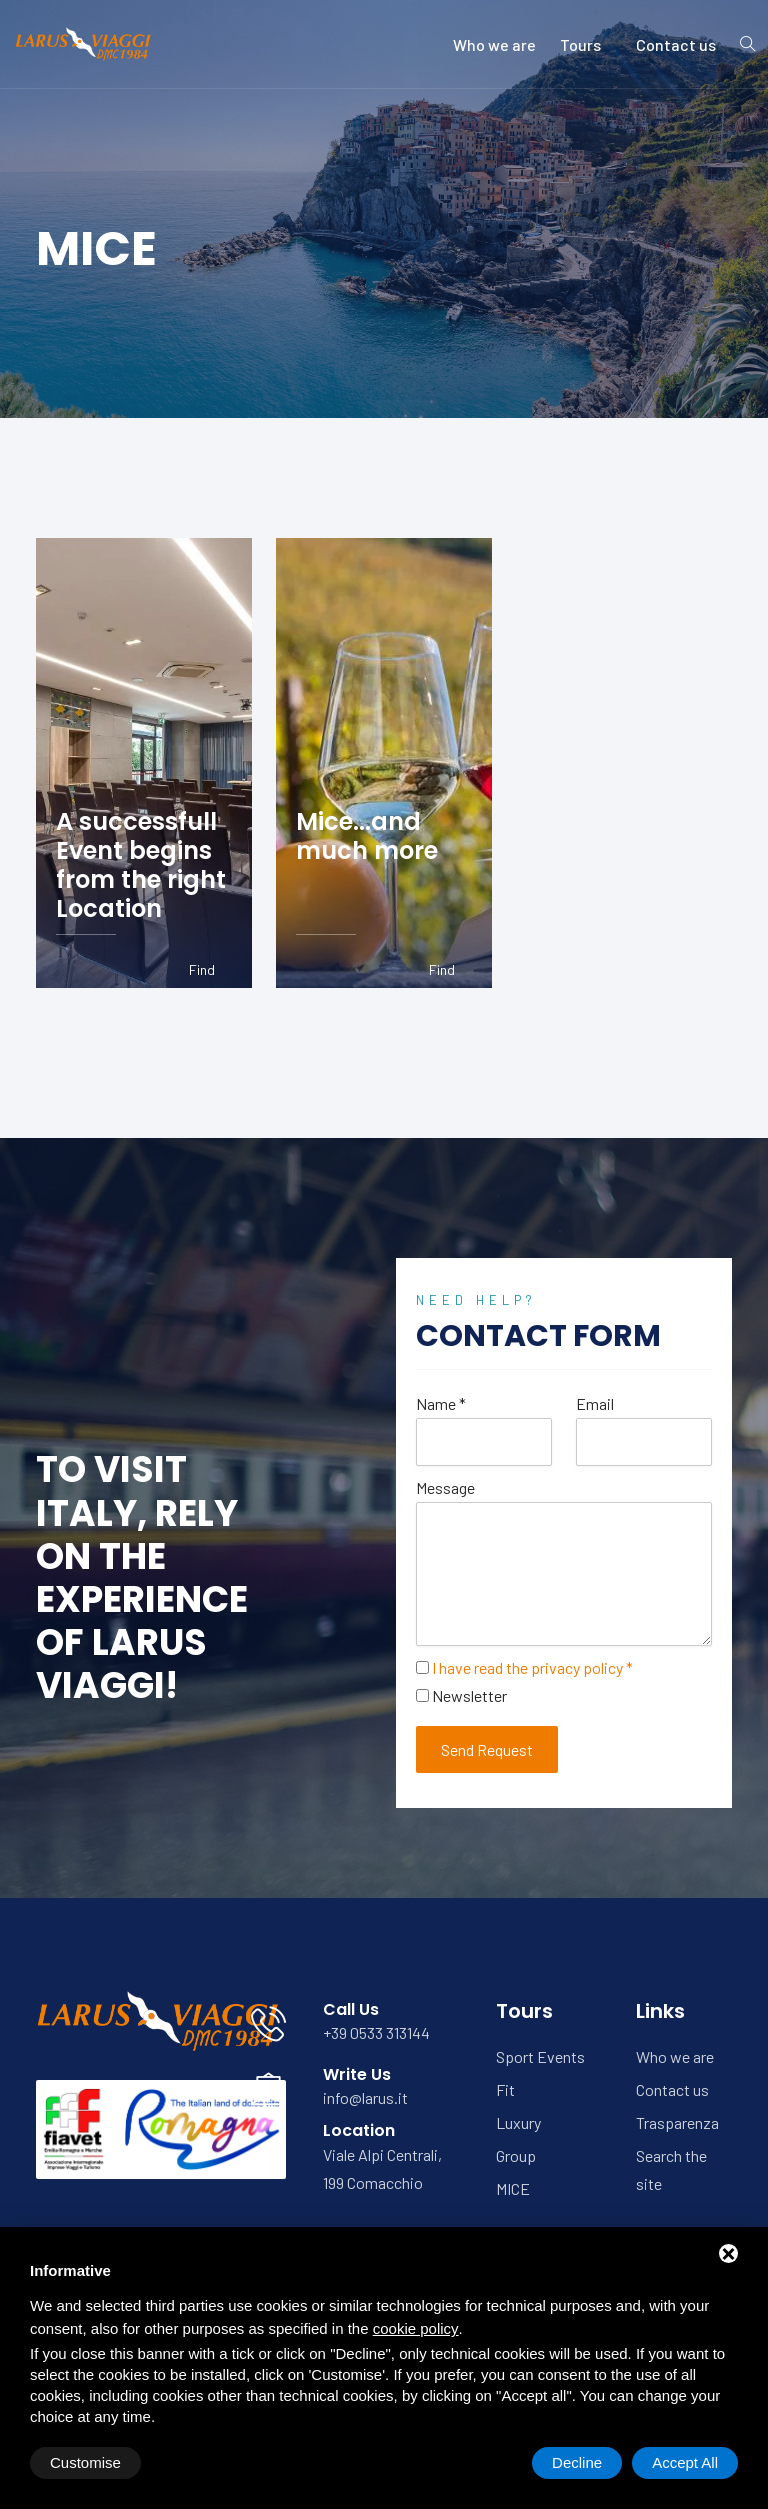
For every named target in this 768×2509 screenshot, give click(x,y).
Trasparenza (677, 2122)
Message (445, 1487)
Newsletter (469, 1695)
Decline (577, 2462)
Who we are (494, 44)
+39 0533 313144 (376, 2032)
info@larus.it (365, 2097)
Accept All (685, 2462)
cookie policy (416, 2328)
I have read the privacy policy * (532, 1667)
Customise (85, 2462)
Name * (441, 1403)
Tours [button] (586, 44)
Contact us (676, 44)
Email (595, 1403)
